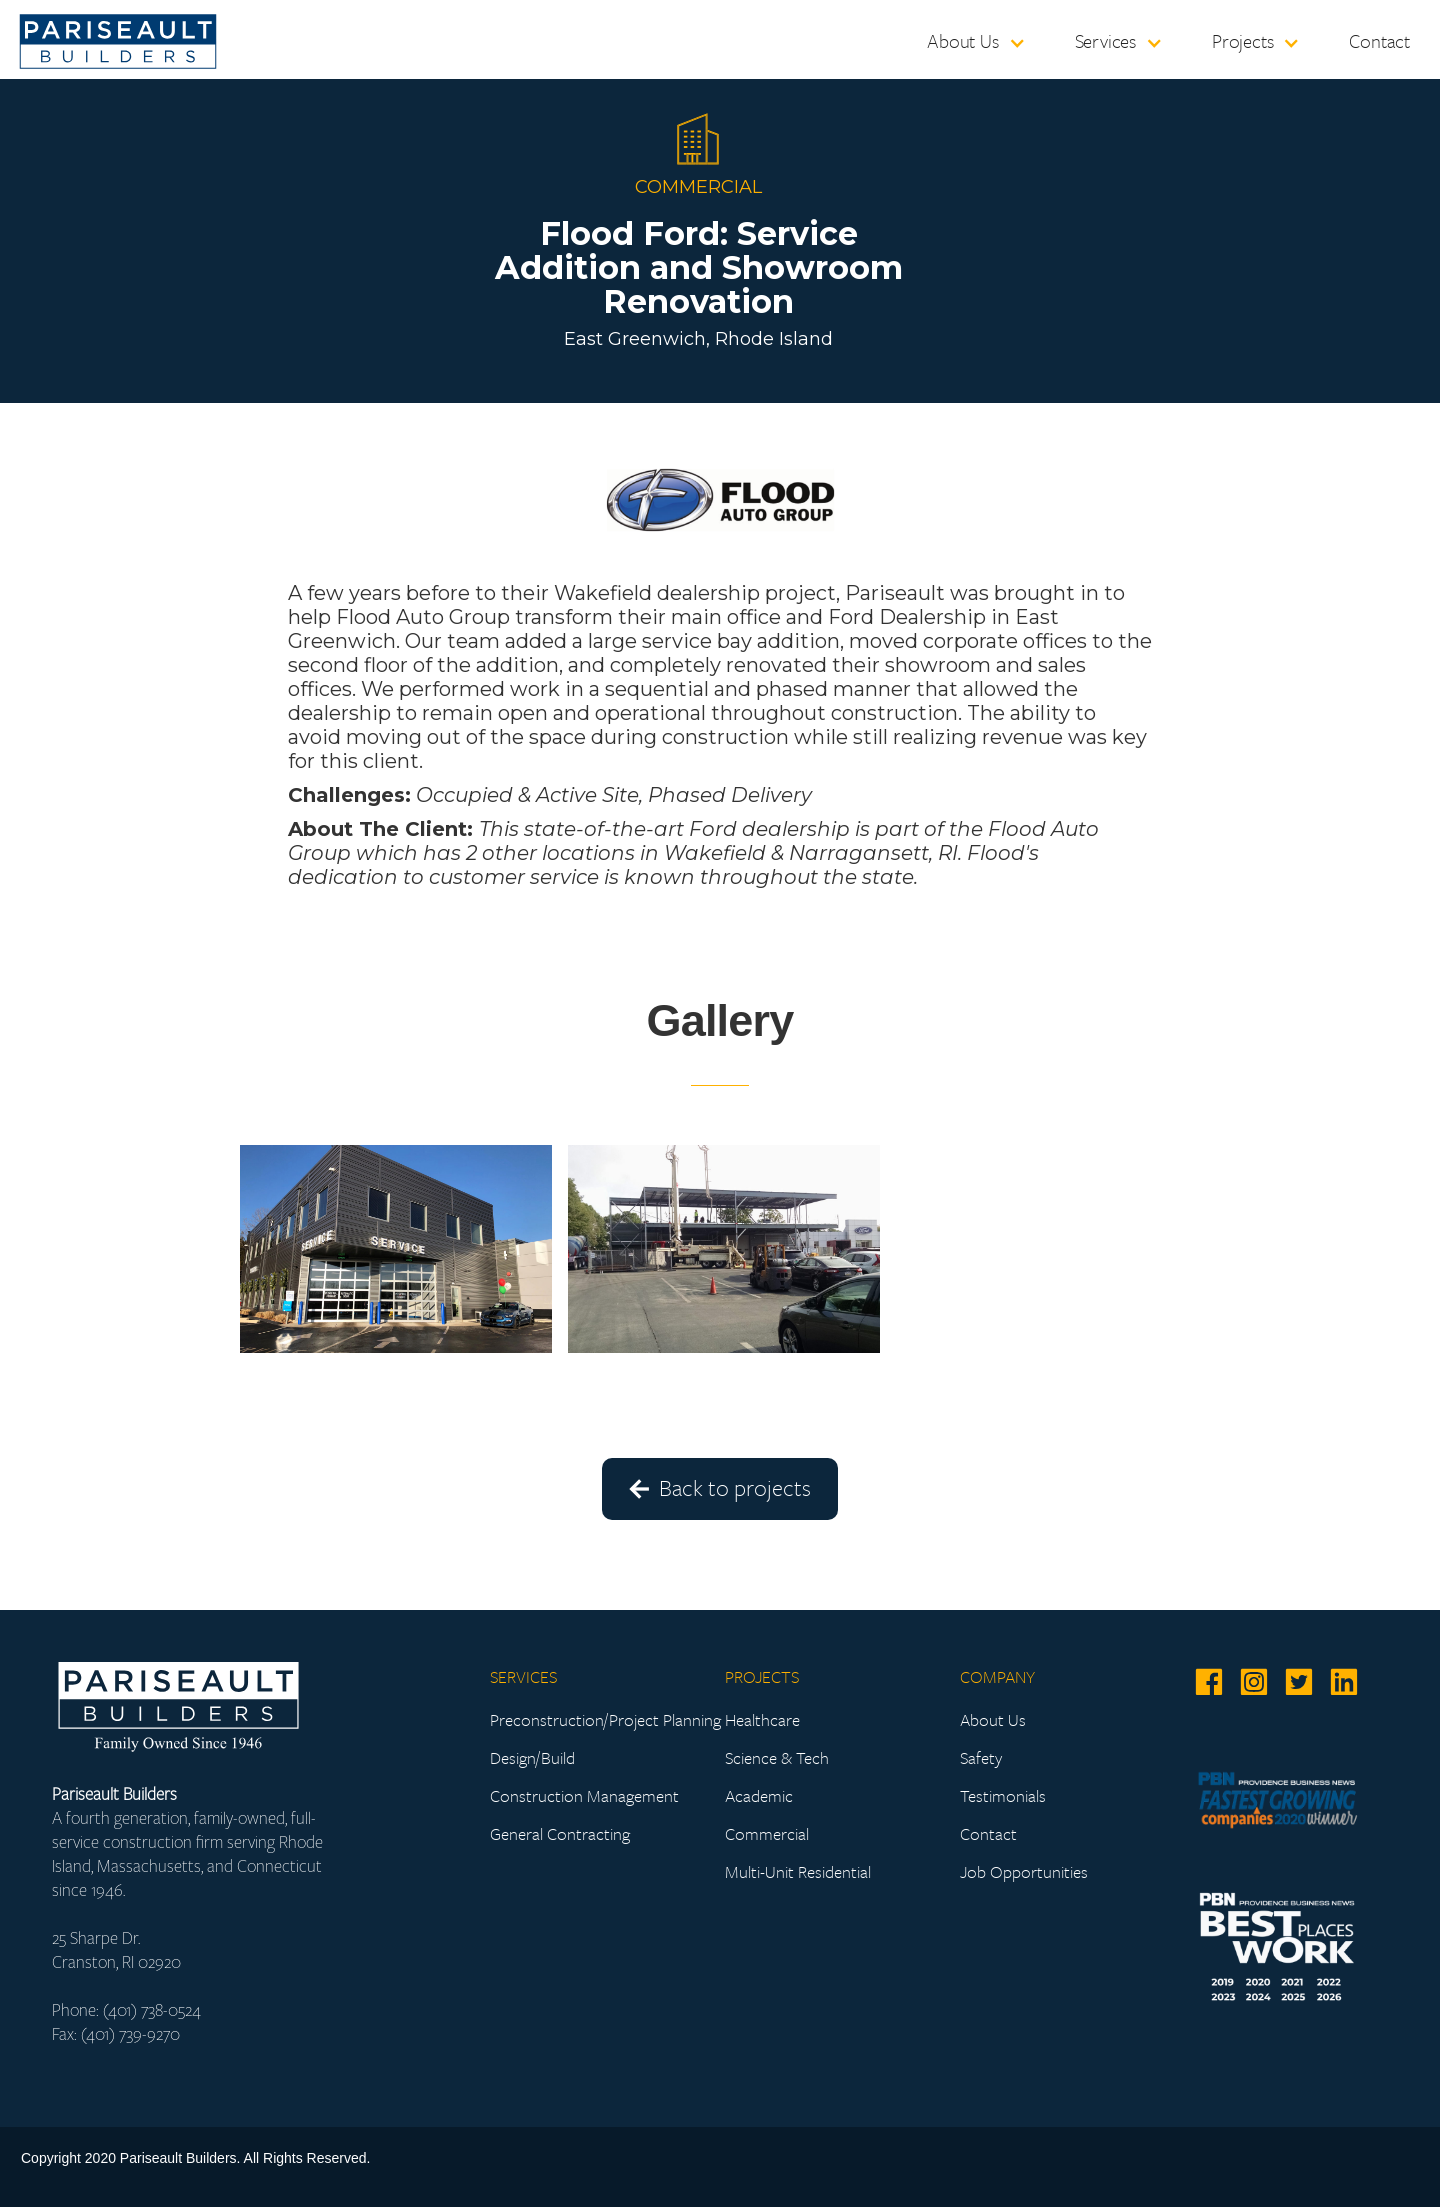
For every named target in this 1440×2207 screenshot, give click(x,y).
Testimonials (1003, 1796)
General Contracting (560, 1834)
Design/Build (532, 1758)
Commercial (767, 1834)
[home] (118, 35)
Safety (981, 1758)
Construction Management (584, 1796)
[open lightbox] (396, 1249)
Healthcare (762, 1720)
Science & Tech (777, 1758)
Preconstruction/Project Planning (605, 1720)
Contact (1379, 40)
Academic (759, 1796)
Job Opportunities (1024, 1872)
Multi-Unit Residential (798, 1872)
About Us (993, 1720)
